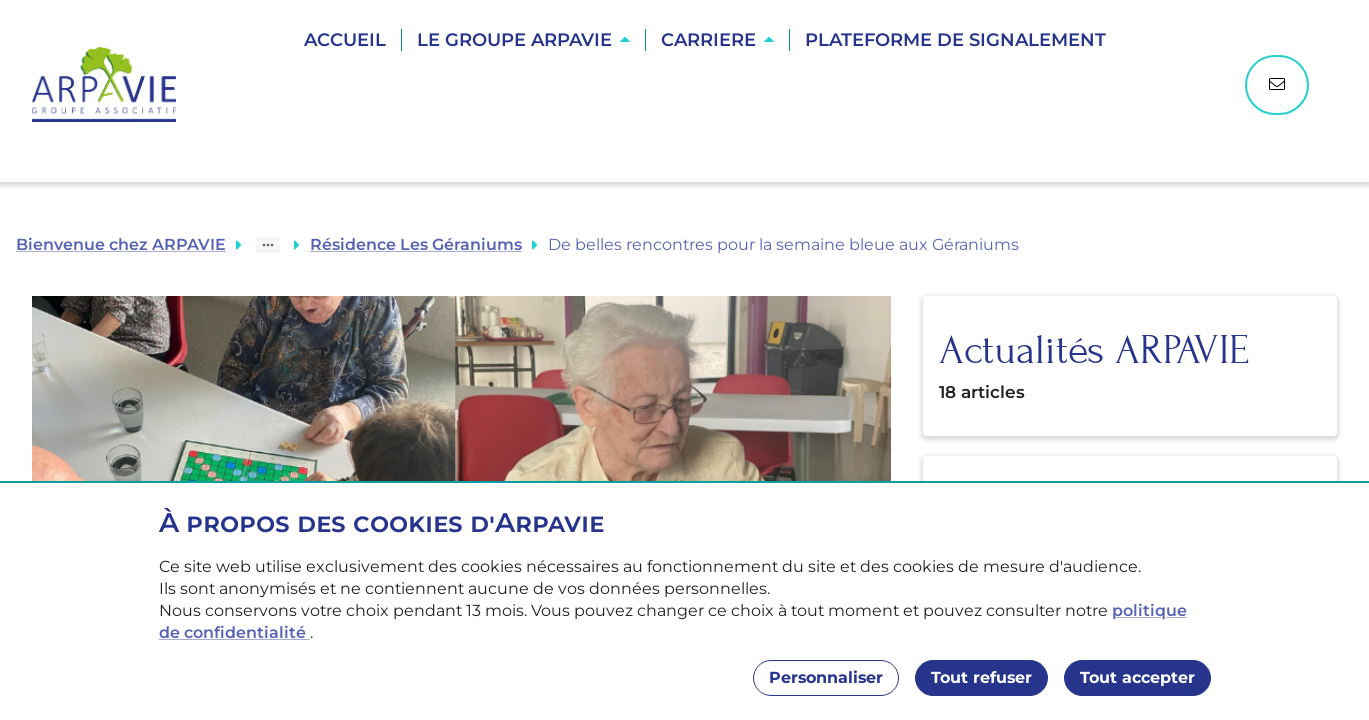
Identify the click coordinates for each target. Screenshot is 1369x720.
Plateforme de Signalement (955, 40)
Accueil (345, 40)
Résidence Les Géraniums (416, 244)
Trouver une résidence (707, 110)
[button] (523, 40)
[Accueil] (114, 84)
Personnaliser (826, 677)
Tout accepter (1137, 677)
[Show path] (268, 245)
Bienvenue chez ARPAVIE (121, 244)
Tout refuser (981, 677)
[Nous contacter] (1277, 85)
